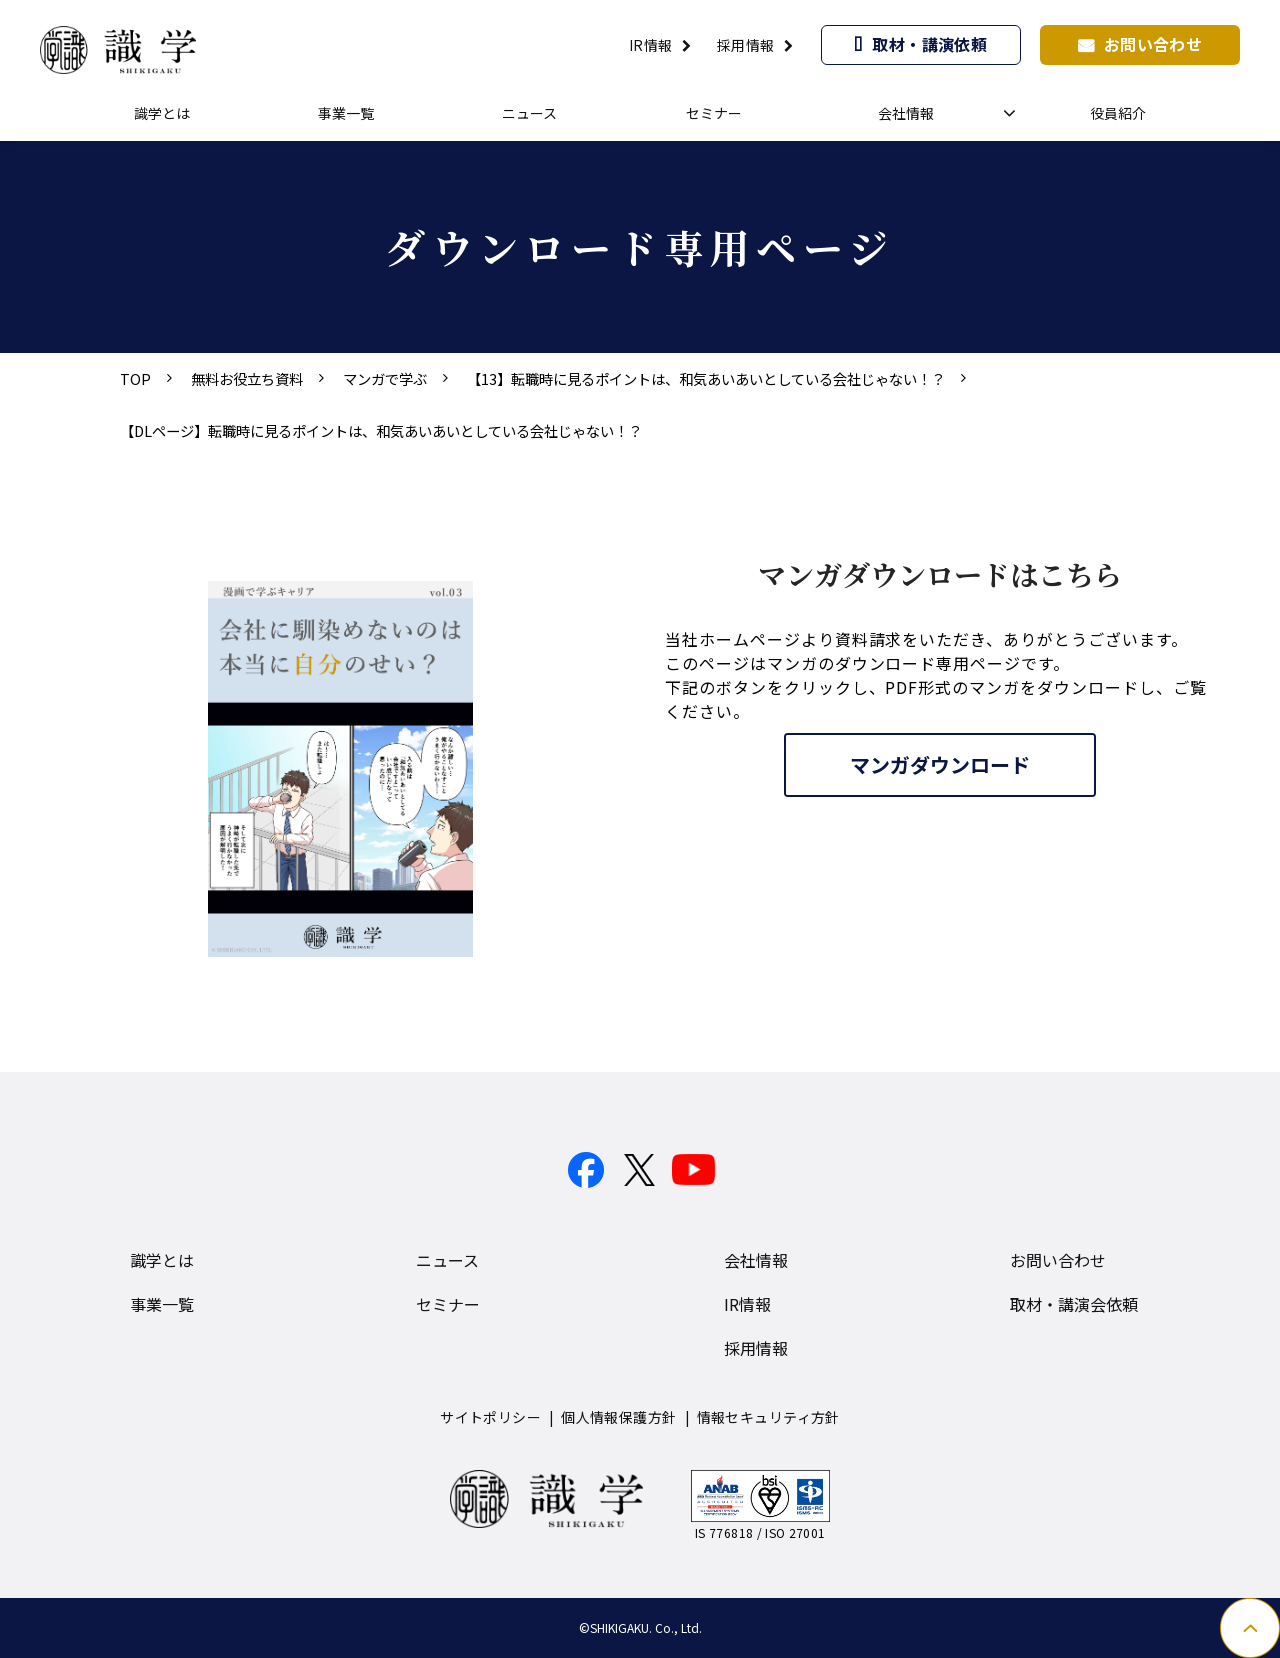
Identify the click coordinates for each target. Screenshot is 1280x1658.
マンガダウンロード (940, 764)
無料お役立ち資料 (247, 378)
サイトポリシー (490, 1417)
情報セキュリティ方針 (768, 1417)
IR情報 (651, 45)
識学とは (162, 113)
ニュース (529, 113)
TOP (135, 378)
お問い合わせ (1153, 44)
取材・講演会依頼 (1074, 1304)
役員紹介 (1118, 113)
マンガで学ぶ (385, 378)
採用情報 (746, 45)
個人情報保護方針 (618, 1417)
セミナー (714, 113)
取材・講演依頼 (929, 44)
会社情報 (906, 113)
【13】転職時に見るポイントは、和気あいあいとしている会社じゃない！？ (706, 378)
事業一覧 (346, 113)
